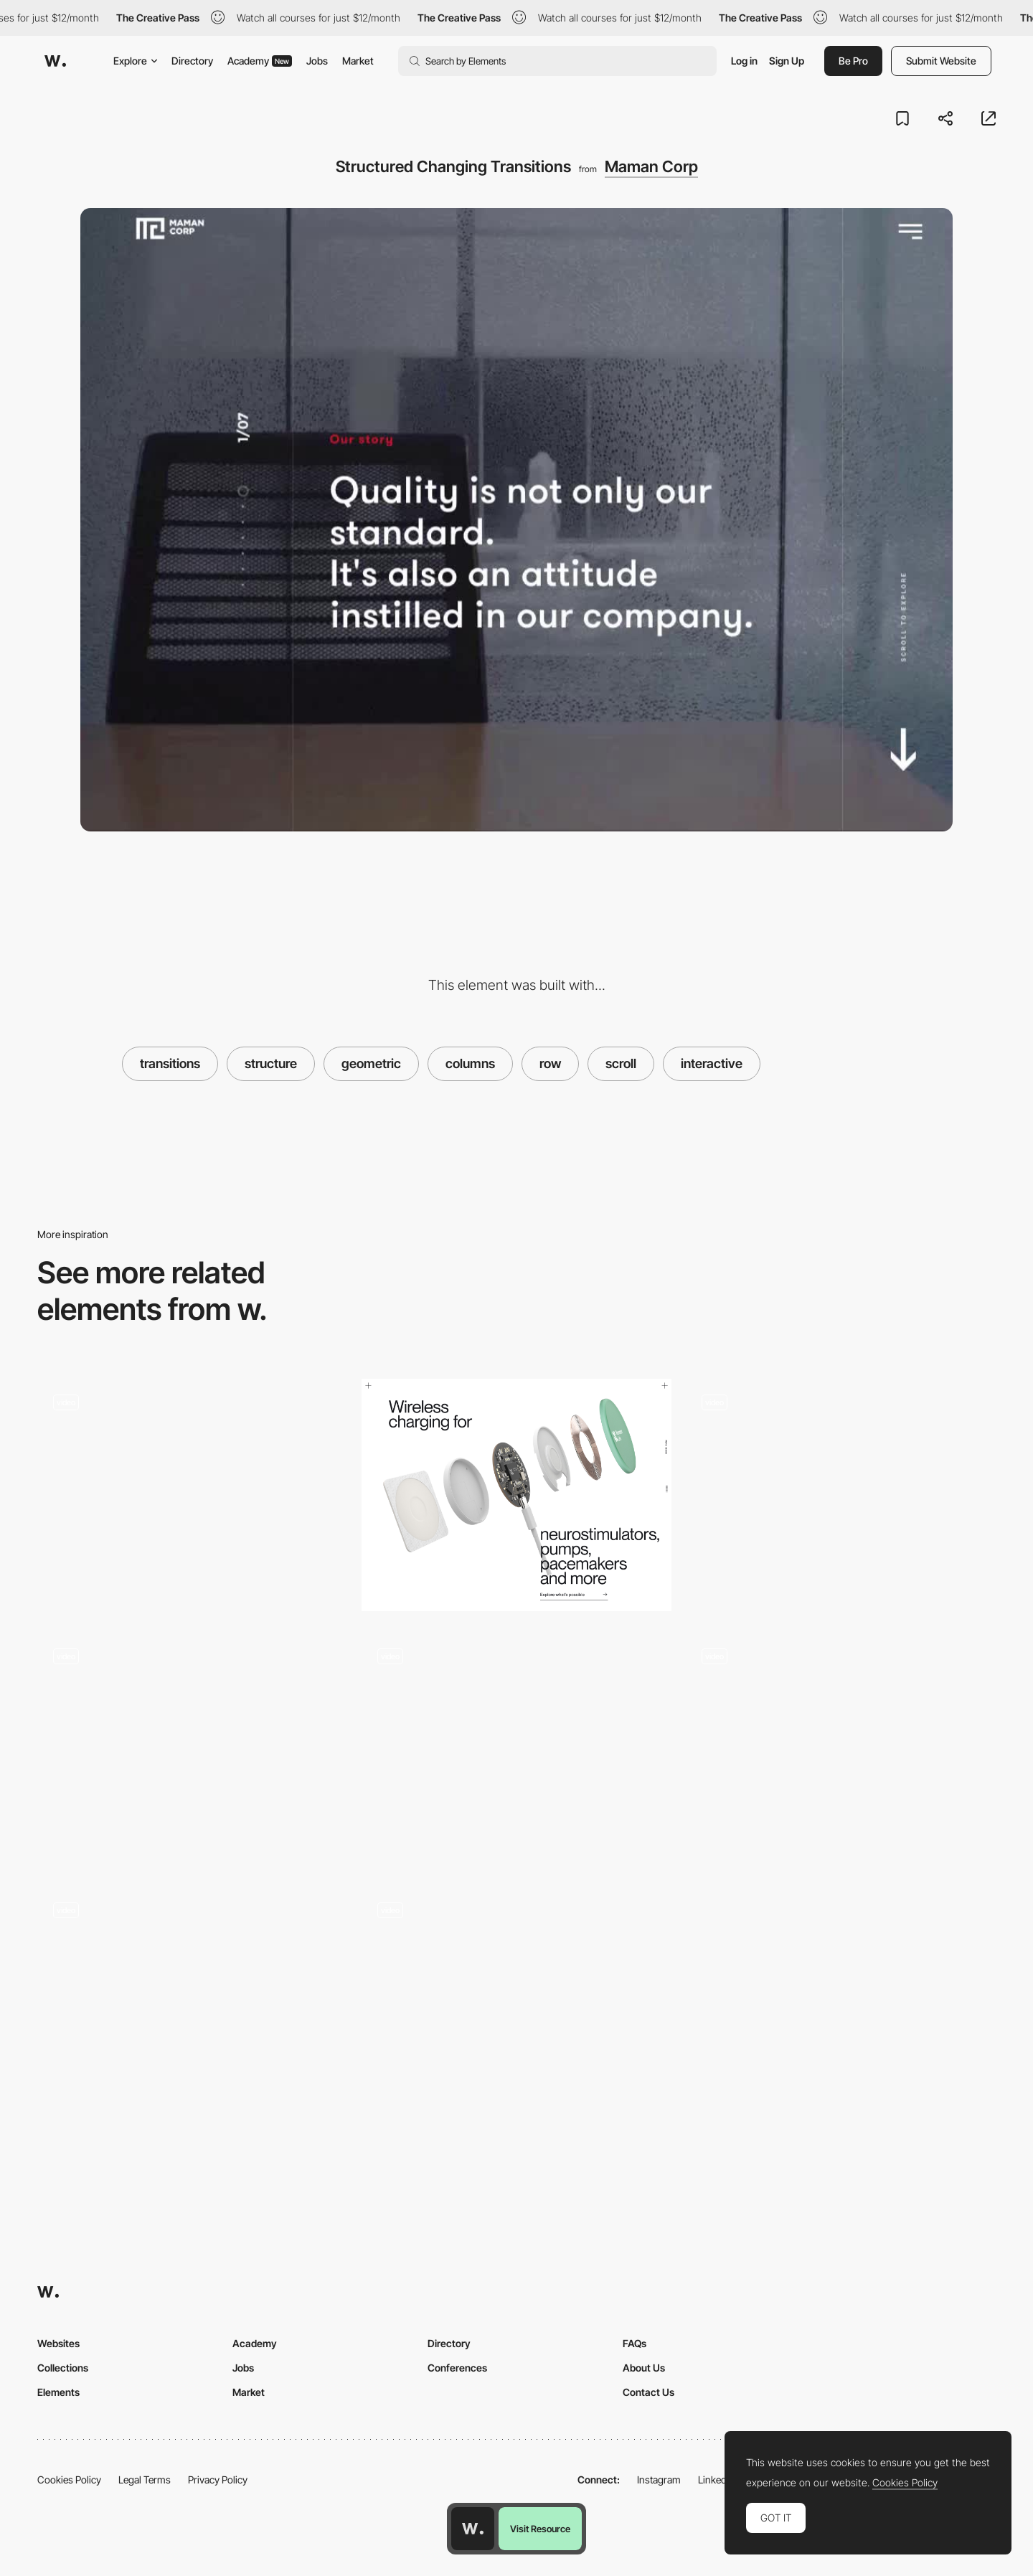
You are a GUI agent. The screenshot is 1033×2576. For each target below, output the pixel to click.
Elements (58, 2392)
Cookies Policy (69, 2479)
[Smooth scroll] (192, 1743)
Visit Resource (540, 2528)
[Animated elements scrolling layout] (841, 1489)
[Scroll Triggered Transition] (192, 1489)
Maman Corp (651, 166)
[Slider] (841, 1749)
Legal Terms (144, 2479)
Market (358, 61)
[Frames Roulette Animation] (516, 1997)
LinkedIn (716, 2479)
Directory (192, 61)
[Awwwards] (55, 61)
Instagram (659, 2479)
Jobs (317, 61)
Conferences (457, 2368)
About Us (644, 2368)
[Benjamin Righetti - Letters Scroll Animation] (192, 1997)
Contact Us (648, 2392)
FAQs (634, 2343)
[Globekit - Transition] (516, 1743)
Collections (62, 2368)
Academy (259, 61)
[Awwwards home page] (472, 2528)
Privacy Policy (217, 2479)
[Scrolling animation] (516, 1495)
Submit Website (941, 61)
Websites (58, 2343)
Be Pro (853, 61)
